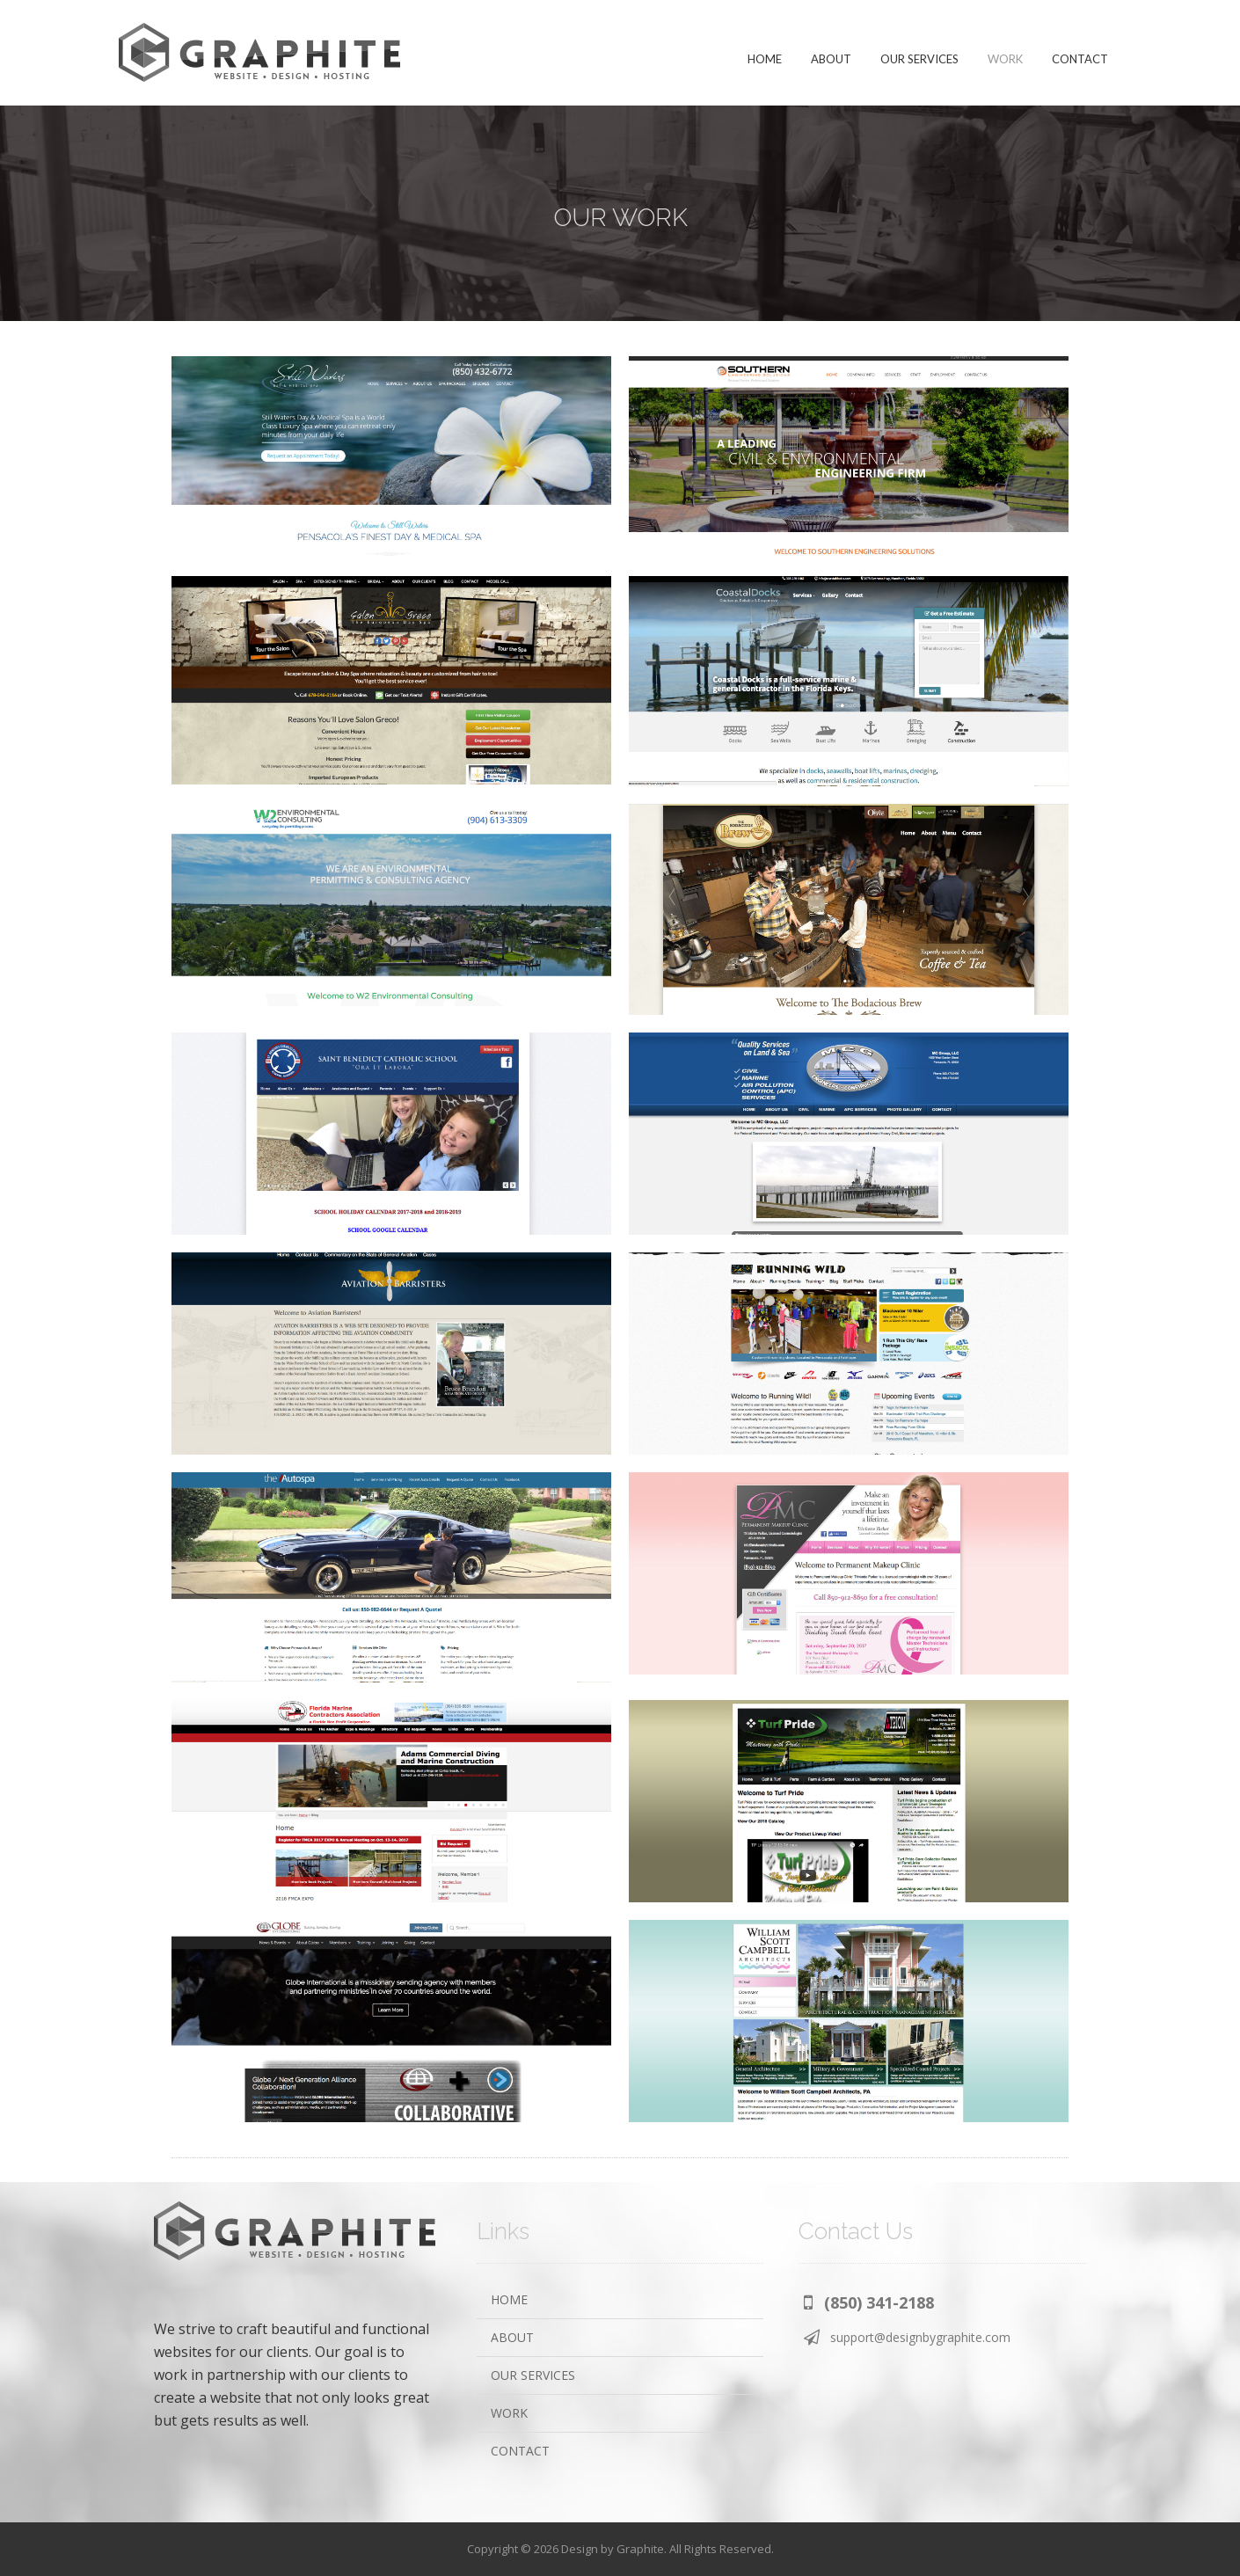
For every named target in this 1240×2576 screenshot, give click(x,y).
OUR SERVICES (533, 2375)
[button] (869, 2302)
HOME (509, 2299)
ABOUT (512, 2337)
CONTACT (520, 2450)
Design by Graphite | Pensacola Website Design (259, 52)
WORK (509, 2413)
